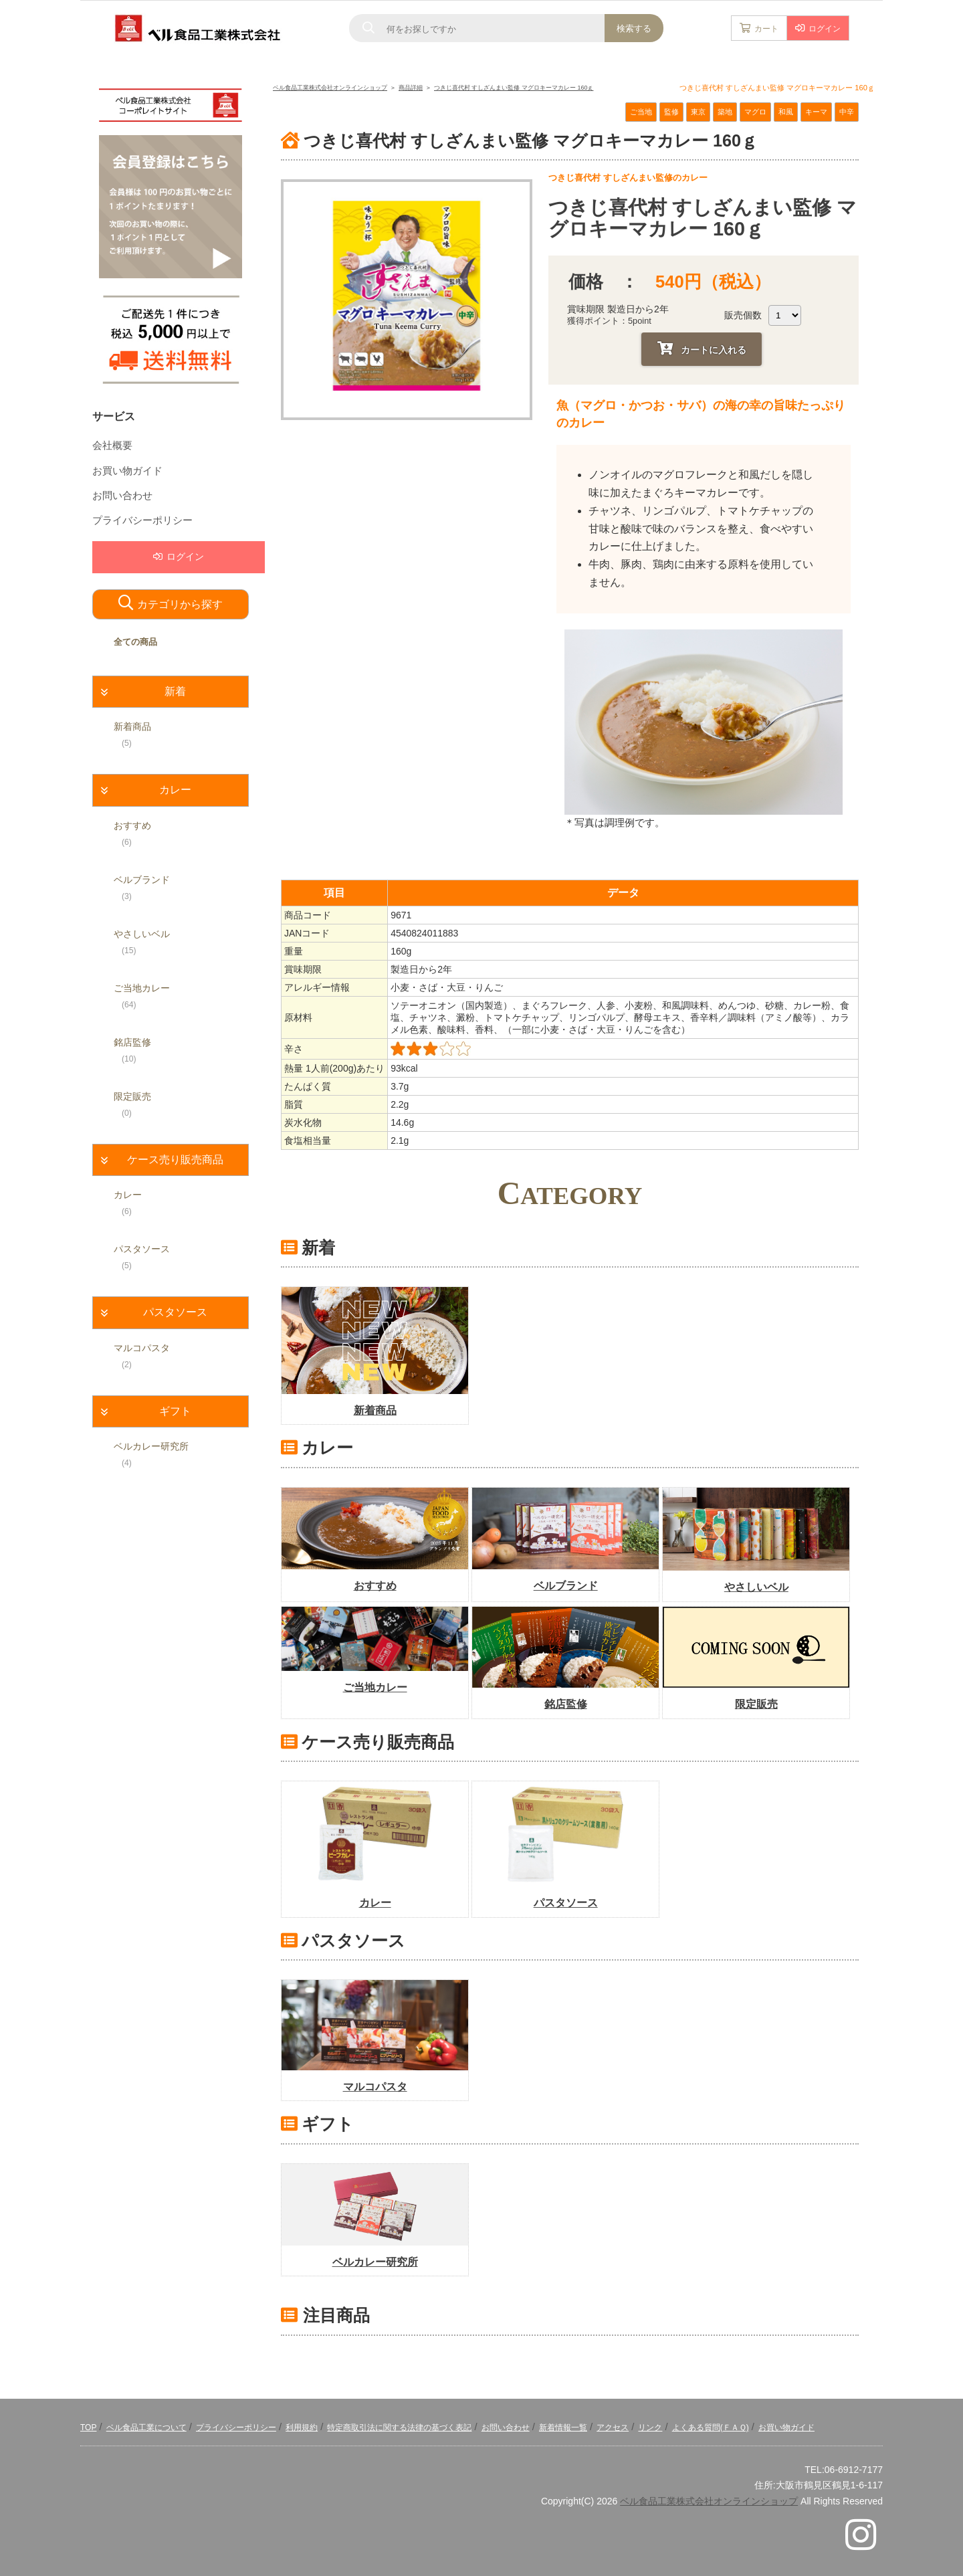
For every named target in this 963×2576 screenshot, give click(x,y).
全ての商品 (135, 642)
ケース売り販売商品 (175, 1159)
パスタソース (175, 1312)
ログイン (825, 28)
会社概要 (112, 445)
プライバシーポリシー (142, 520)
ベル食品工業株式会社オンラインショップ (709, 2501)
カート (766, 28)
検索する (634, 28)
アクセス (613, 2427)
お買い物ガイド (127, 471)
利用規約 (302, 2427)
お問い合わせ (122, 495)
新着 (175, 691)
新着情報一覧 (563, 2427)
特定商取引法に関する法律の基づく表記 (399, 2427)
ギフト (175, 1411)
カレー (175, 789)
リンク (650, 2427)
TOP (88, 2427)
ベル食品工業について (146, 2427)
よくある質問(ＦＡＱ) (710, 2427)
